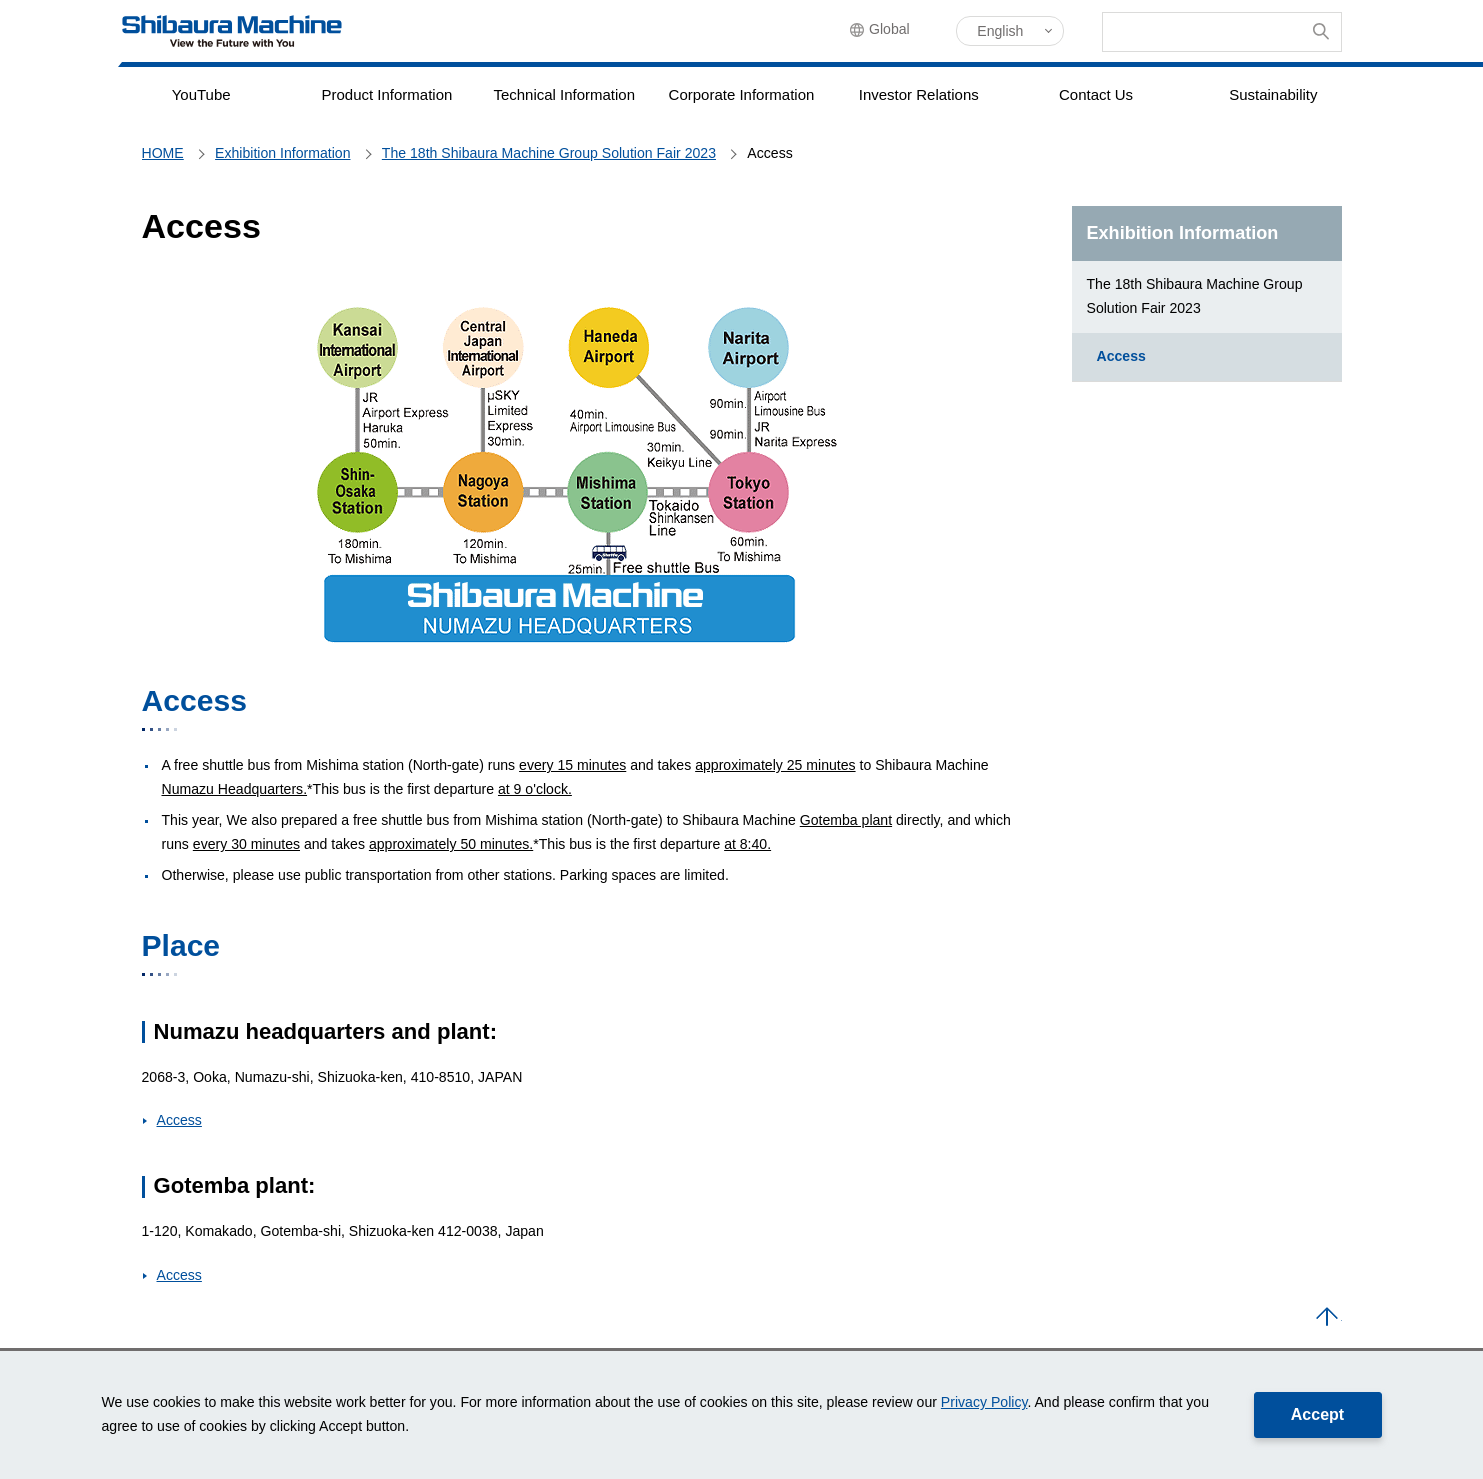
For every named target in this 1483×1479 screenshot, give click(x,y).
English (1000, 31)
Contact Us (1096, 94)
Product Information (386, 94)
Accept (1317, 1414)
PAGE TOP (1327, 1318)
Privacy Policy (984, 1402)
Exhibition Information (1183, 233)
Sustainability (1273, 94)
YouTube (200, 94)
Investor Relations (918, 94)
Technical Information (564, 94)
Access (179, 1120)
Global (898, 32)
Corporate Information (741, 94)
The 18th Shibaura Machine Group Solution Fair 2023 (1195, 296)
